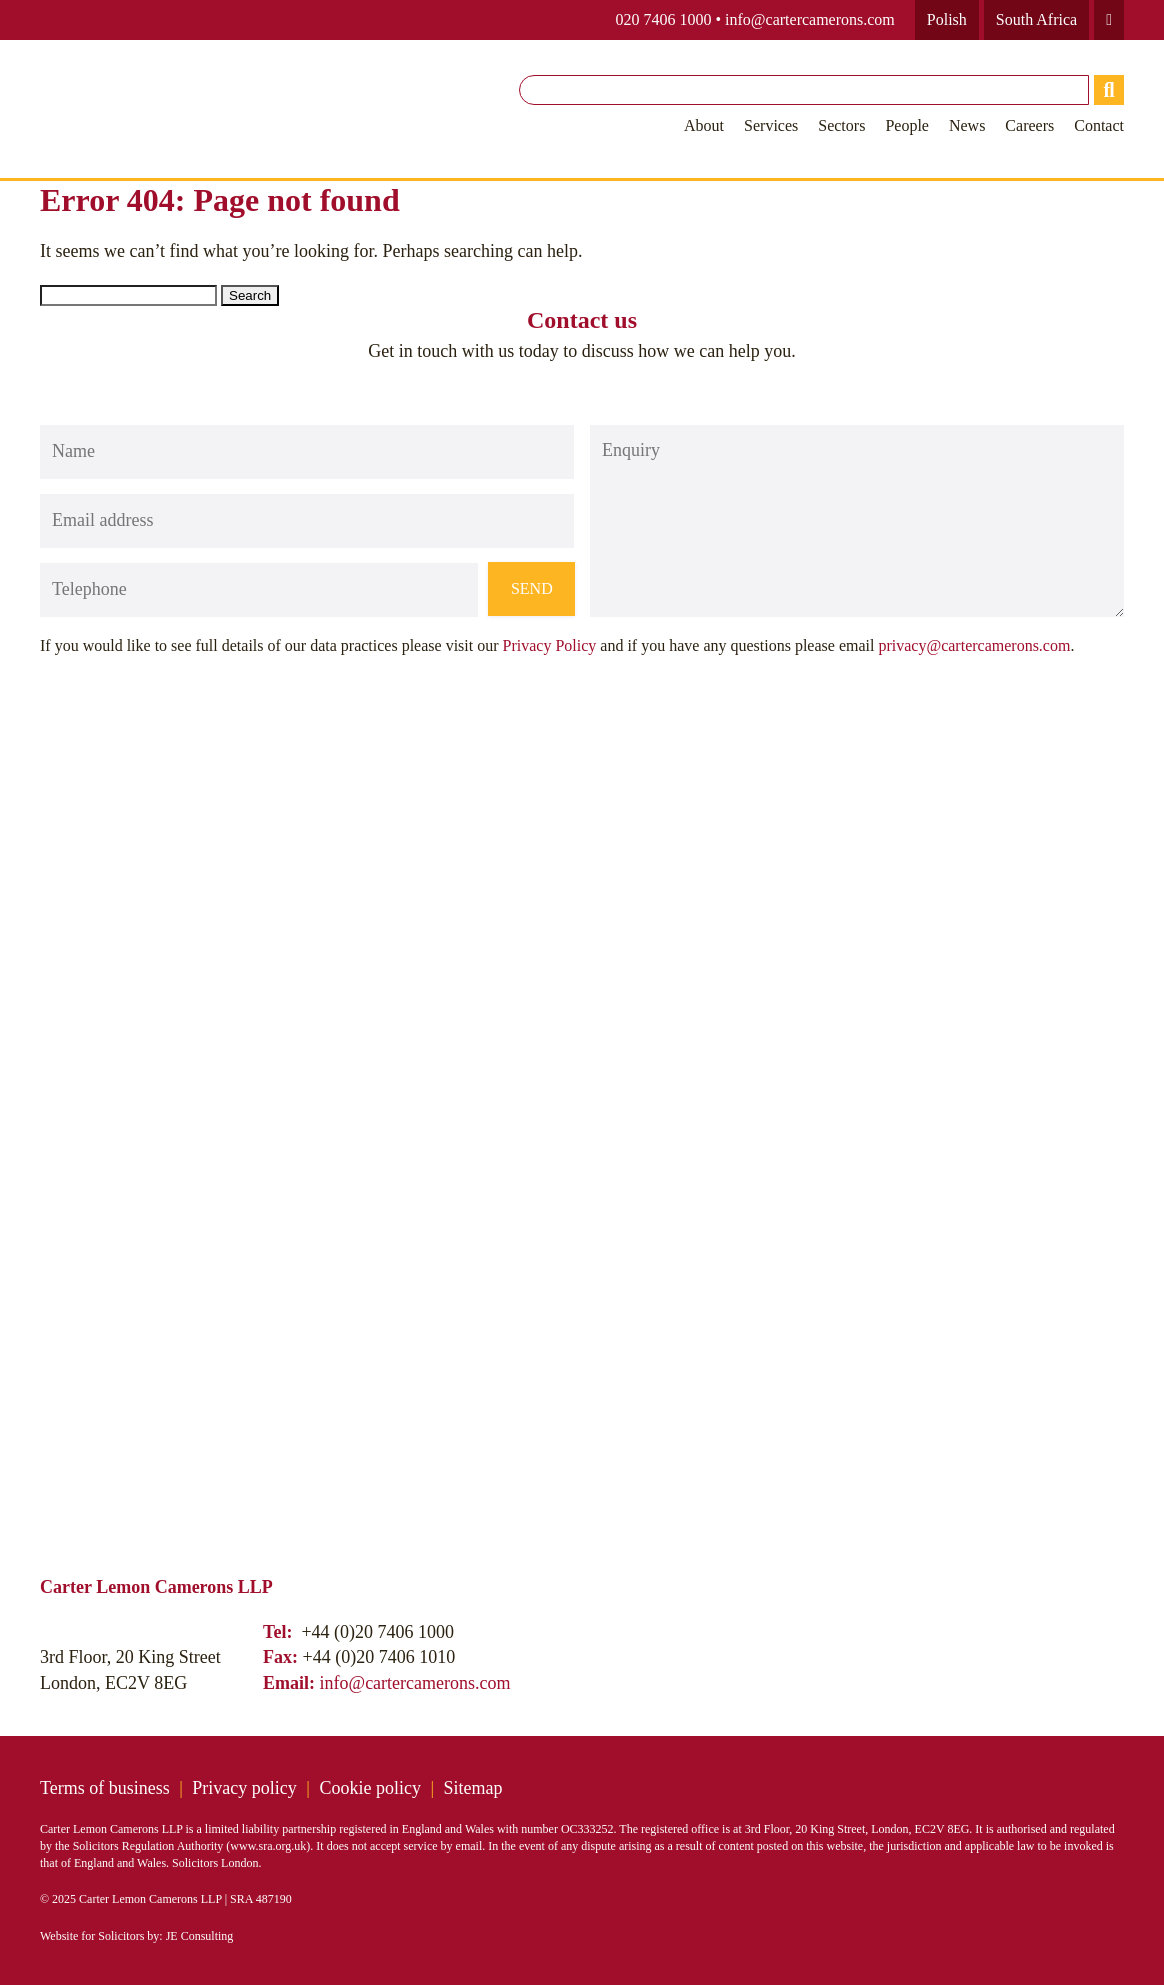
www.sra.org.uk (268, 1846)
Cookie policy (370, 1788)
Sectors (841, 125)
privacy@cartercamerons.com (974, 645)
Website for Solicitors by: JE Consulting (136, 1936)
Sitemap (473, 1788)
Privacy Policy (550, 645)
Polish (947, 19)
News (967, 125)
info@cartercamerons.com (810, 20)
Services (771, 125)
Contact (1099, 125)
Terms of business (105, 1788)
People (907, 125)
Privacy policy (244, 1788)
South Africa (1036, 19)
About (704, 125)
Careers (1029, 125)
